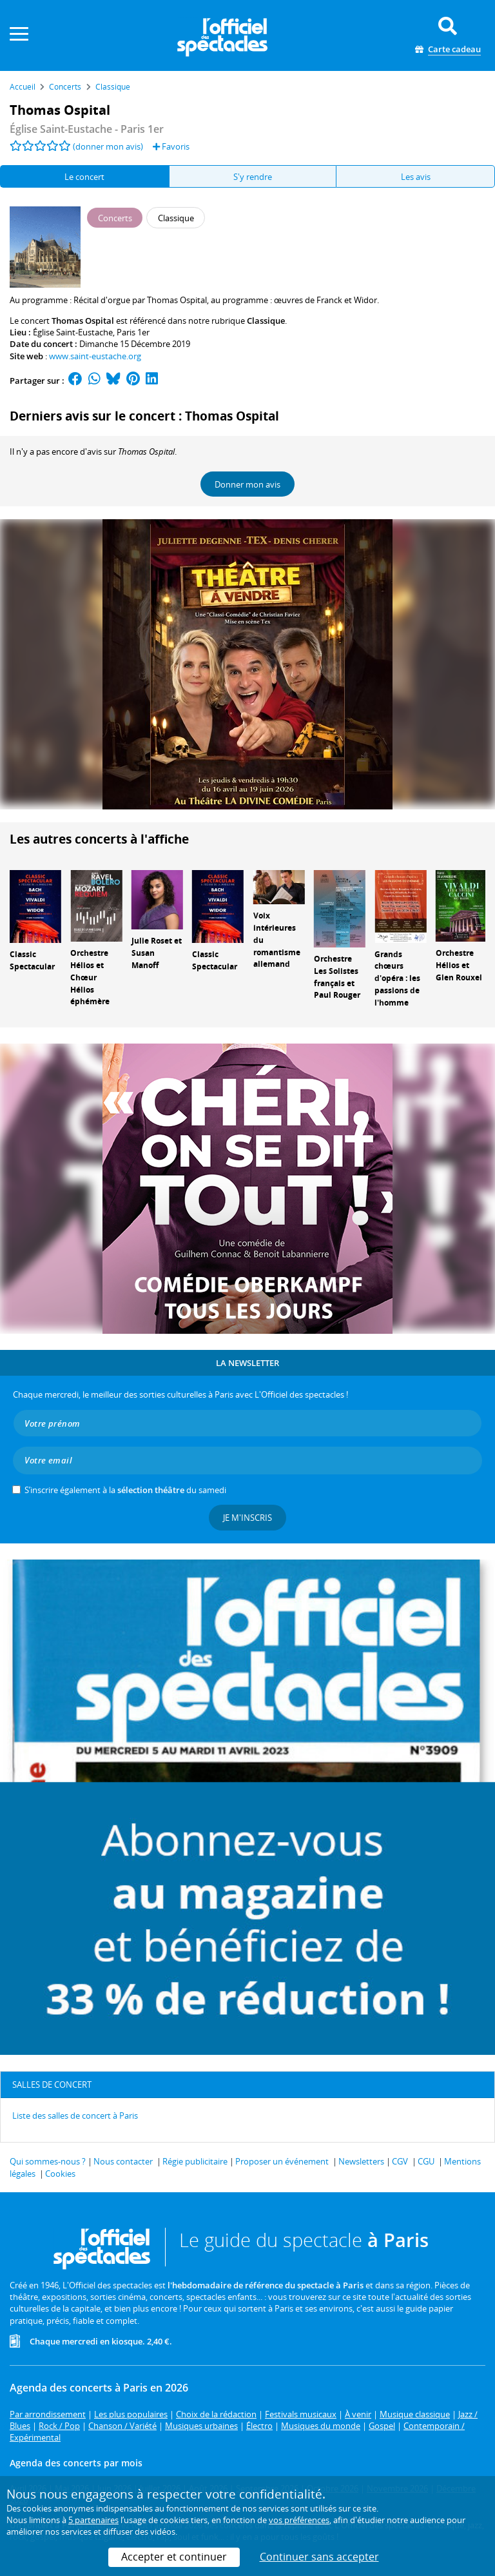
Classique (266, 320)
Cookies (60, 2173)
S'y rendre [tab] (252, 177)
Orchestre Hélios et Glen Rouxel (459, 965)
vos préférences (299, 2520)
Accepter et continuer (174, 2557)
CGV (400, 2161)
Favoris (171, 146)
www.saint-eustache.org (95, 356)
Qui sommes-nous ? (48, 2161)
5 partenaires (93, 2520)
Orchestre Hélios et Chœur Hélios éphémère (90, 977)
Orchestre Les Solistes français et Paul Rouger (337, 976)
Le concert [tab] (84, 177)
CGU (426, 2161)
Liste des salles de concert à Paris (75, 2115)
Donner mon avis (247, 484)
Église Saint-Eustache (73, 332)
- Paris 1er (87, 129)
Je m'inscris (247, 1517)
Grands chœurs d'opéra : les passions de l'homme (397, 978)
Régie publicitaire (195, 2161)
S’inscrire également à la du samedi (125, 1490)
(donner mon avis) (108, 146)
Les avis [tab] (416, 177)
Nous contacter (123, 2161)
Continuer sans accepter (319, 2557)
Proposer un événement (282, 2161)
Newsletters (361, 2161)
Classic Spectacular (32, 960)
